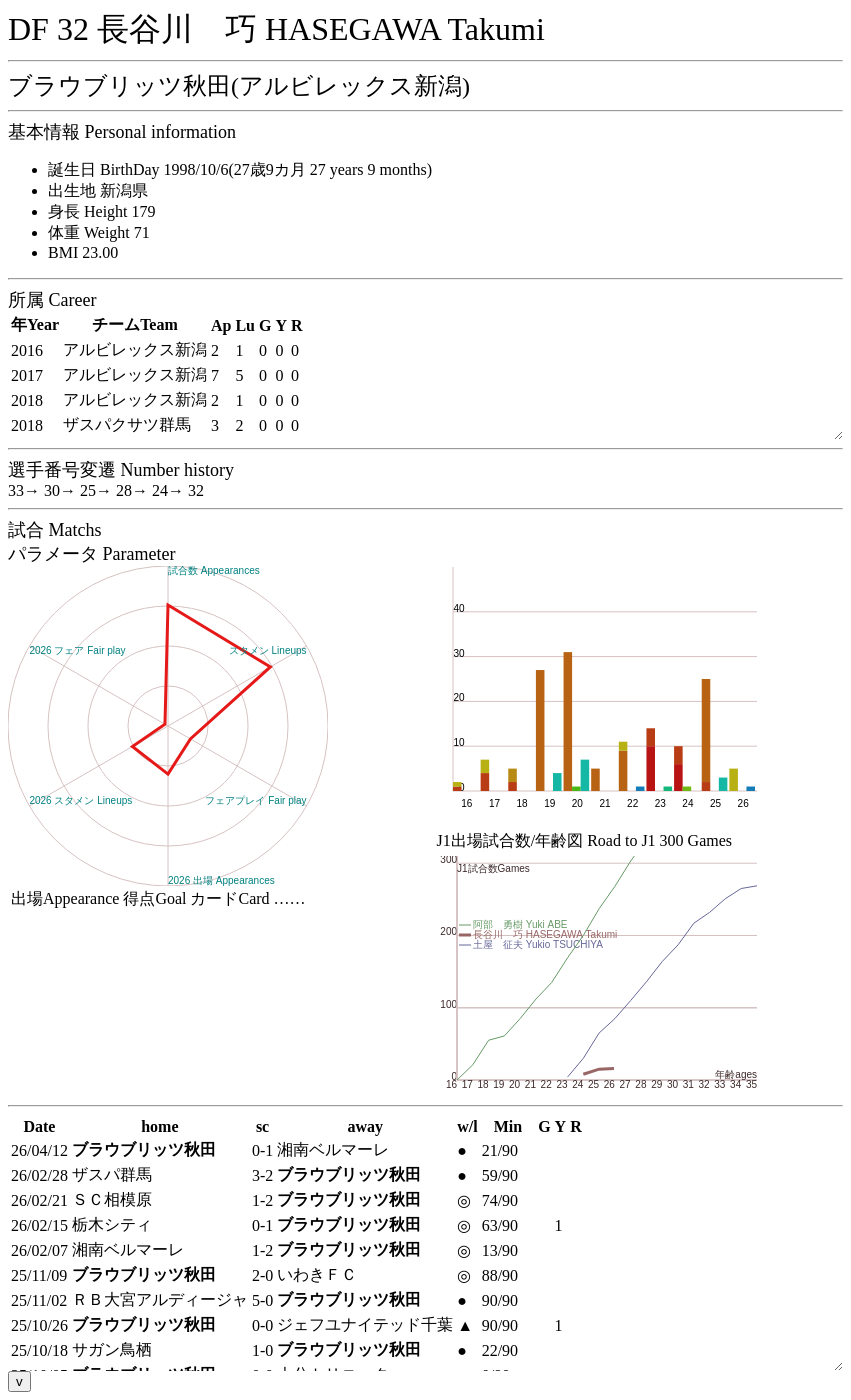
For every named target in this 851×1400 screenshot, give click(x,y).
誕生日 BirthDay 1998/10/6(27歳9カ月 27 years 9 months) (240, 169)
